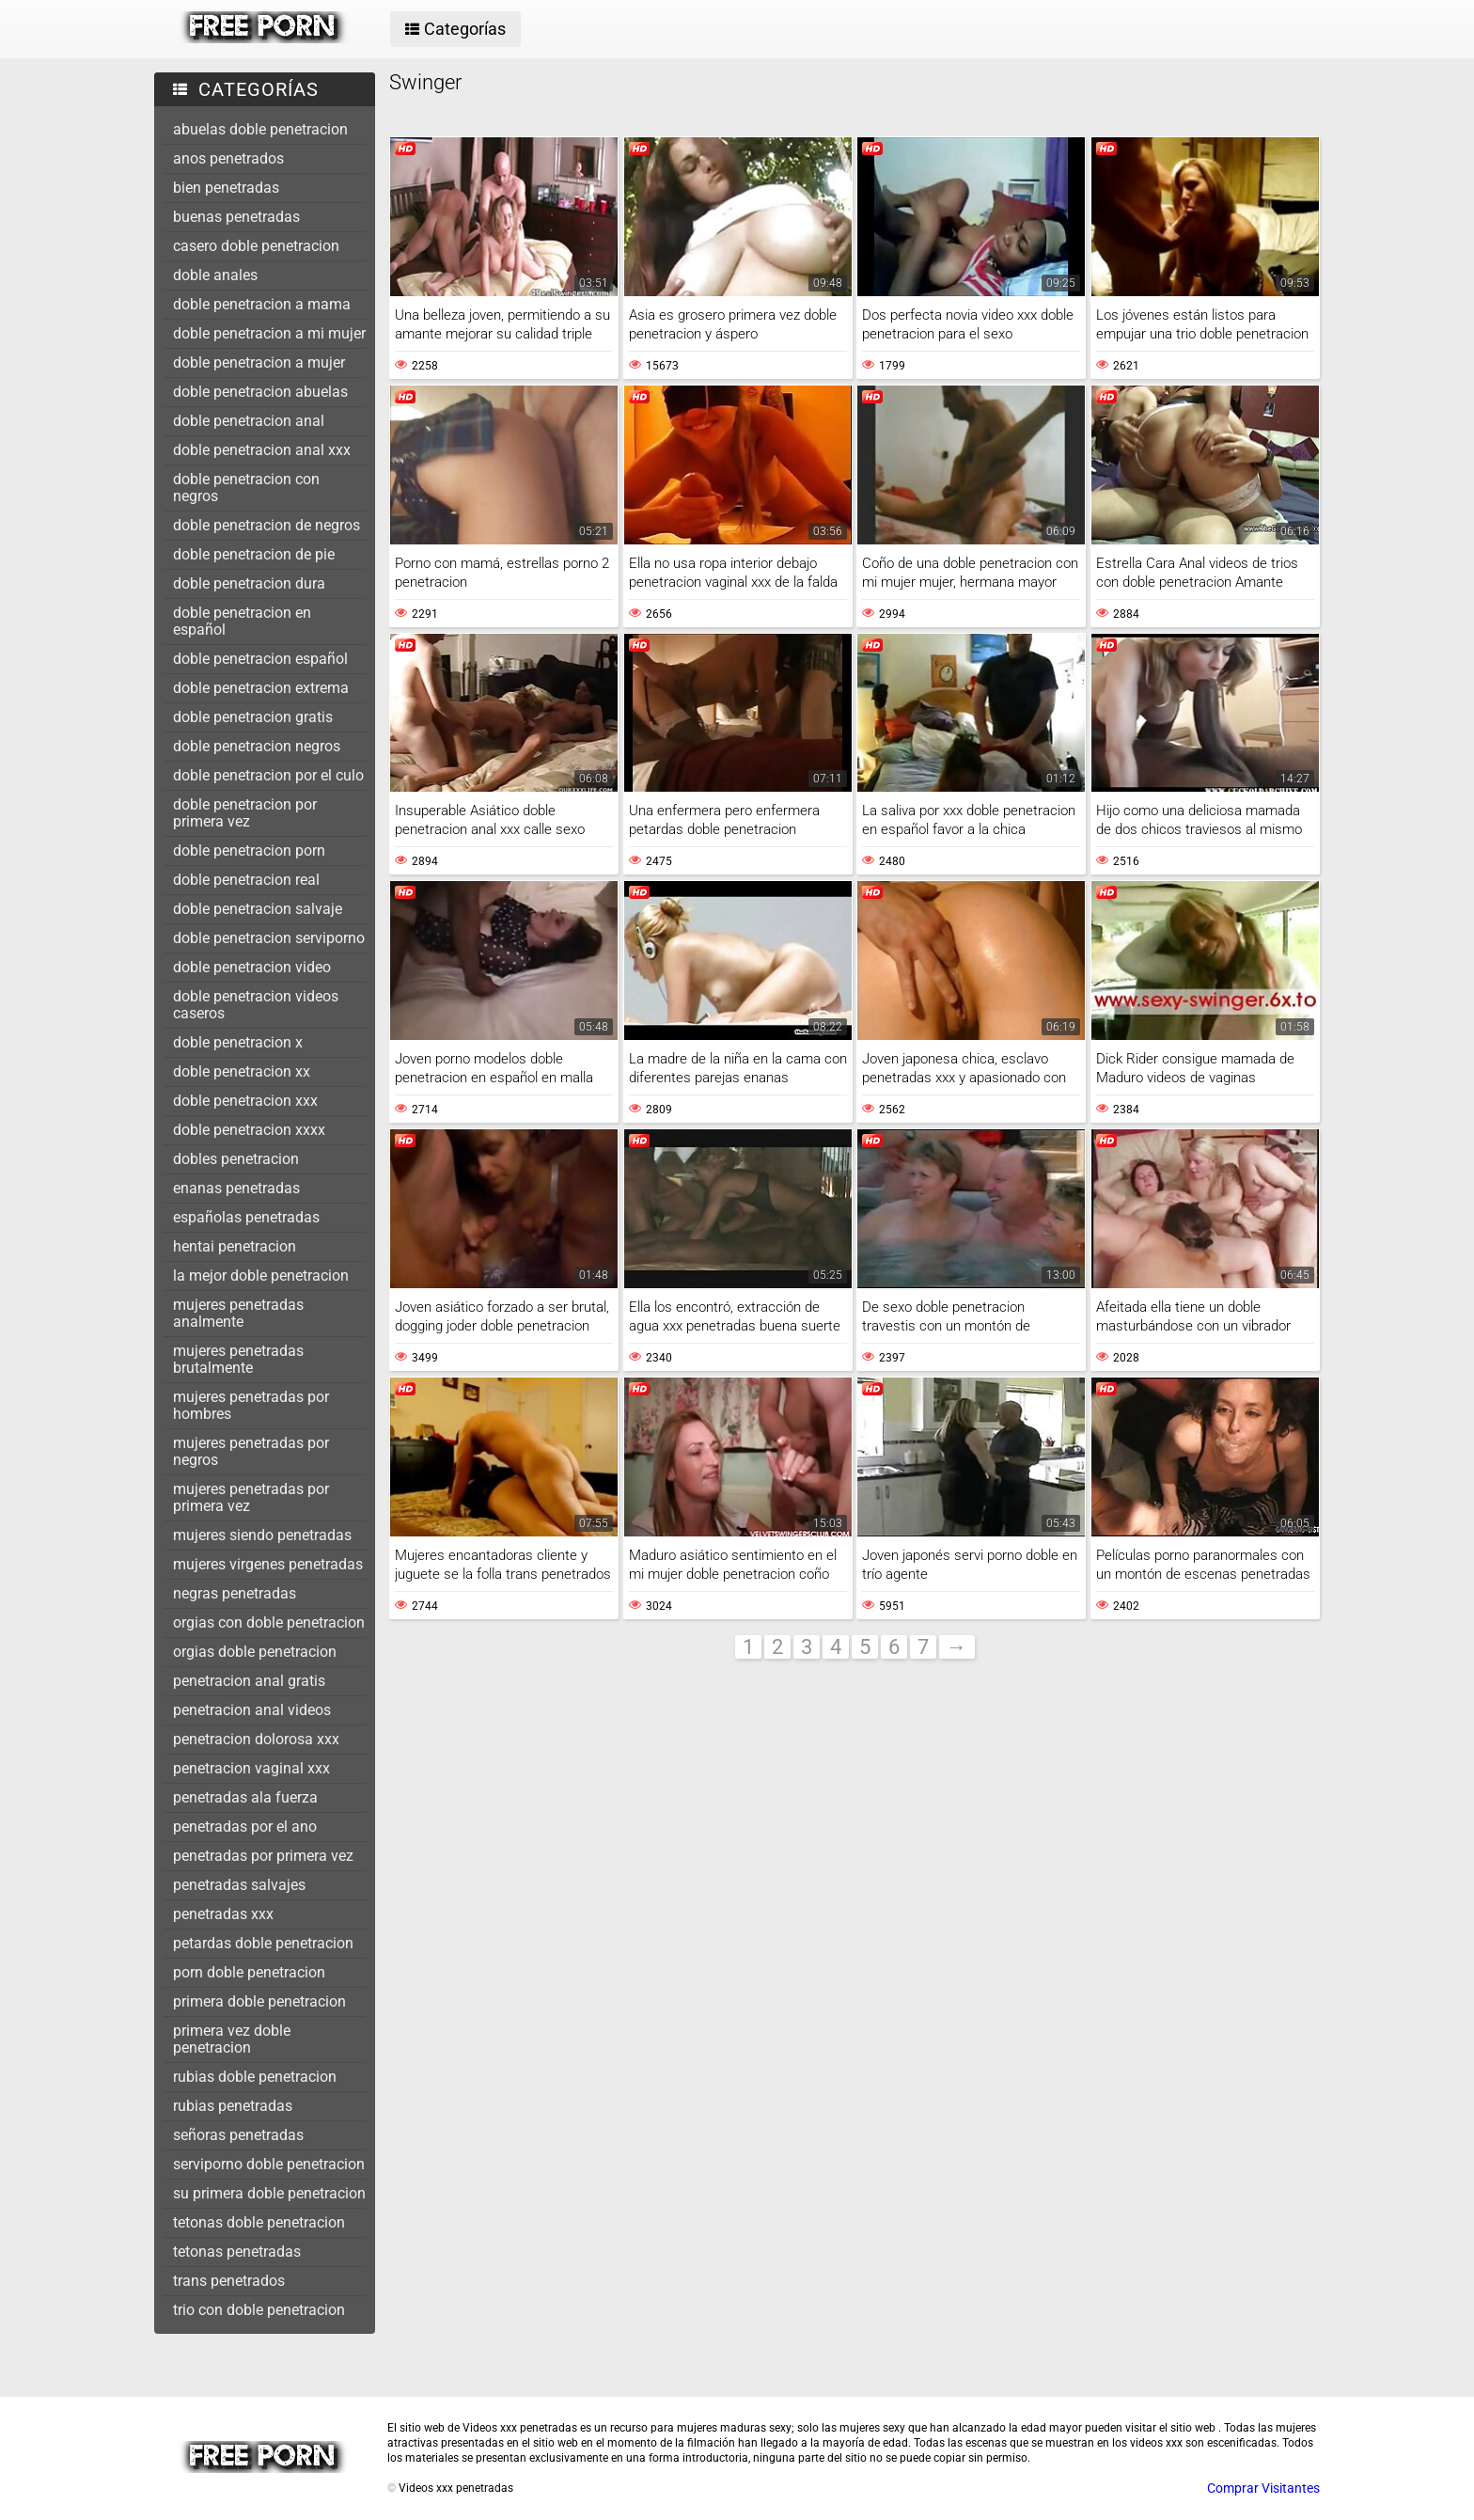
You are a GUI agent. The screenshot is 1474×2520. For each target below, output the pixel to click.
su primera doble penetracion (269, 2193)
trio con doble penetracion (259, 2310)
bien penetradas (226, 188)
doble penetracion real (246, 880)
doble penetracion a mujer (259, 362)
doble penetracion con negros (246, 487)
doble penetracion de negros (266, 525)
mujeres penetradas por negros (251, 1451)
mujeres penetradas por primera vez (251, 1497)
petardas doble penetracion (263, 1943)
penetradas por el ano (245, 1826)
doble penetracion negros (256, 746)
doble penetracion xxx (245, 1101)
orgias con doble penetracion (269, 1622)
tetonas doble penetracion (259, 2222)
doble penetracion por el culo (268, 775)
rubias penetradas (232, 2106)
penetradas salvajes (239, 1885)
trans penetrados (229, 2281)
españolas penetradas (246, 1217)
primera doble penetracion (259, 2001)
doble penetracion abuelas (260, 392)
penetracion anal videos (252, 1710)
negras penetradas (234, 1593)
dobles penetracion (236, 1159)
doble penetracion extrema (261, 688)
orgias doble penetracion (255, 1652)
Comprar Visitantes (1263, 2488)
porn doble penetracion (249, 1972)
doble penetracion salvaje (257, 909)
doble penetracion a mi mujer (269, 333)
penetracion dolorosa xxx (256, 1739)
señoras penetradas (238, 2135)
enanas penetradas (236, 1188)
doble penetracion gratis (253, 717)
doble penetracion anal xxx (262, 450)
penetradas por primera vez (263, 1856)
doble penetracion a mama (262, 304)
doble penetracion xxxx (249, 1130)
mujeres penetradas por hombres (251, 1405)
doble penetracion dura (249, 583)
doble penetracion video (252, 967)
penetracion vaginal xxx (251, 1768)
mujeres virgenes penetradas (268, 1564)
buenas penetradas (236, 217)
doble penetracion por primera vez (245, 812)
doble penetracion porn (249, 850)
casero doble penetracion (256, 246)
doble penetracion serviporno (269, 938)
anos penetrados (228, 158)
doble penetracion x (238, 1042)
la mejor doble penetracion (261, 1275)
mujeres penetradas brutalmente (238, 1359)
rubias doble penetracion (255, 2077)
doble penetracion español (260, 659)
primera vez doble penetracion (231, 2039)
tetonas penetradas (237, 2251)
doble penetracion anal (248, 421)
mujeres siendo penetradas (262, 1535)
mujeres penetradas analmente (238, 1313)
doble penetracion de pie (254, 554)
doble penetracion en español (242, 621)
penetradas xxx (223, 1914)
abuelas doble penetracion (260, 129)
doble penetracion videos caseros (255, 1004)
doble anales (215, 275)
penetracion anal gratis (249, 1681)
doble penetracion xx (241, 1071)
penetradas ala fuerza (245, 1797)
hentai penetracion (234, 1246)
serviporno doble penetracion (269, 2164)
